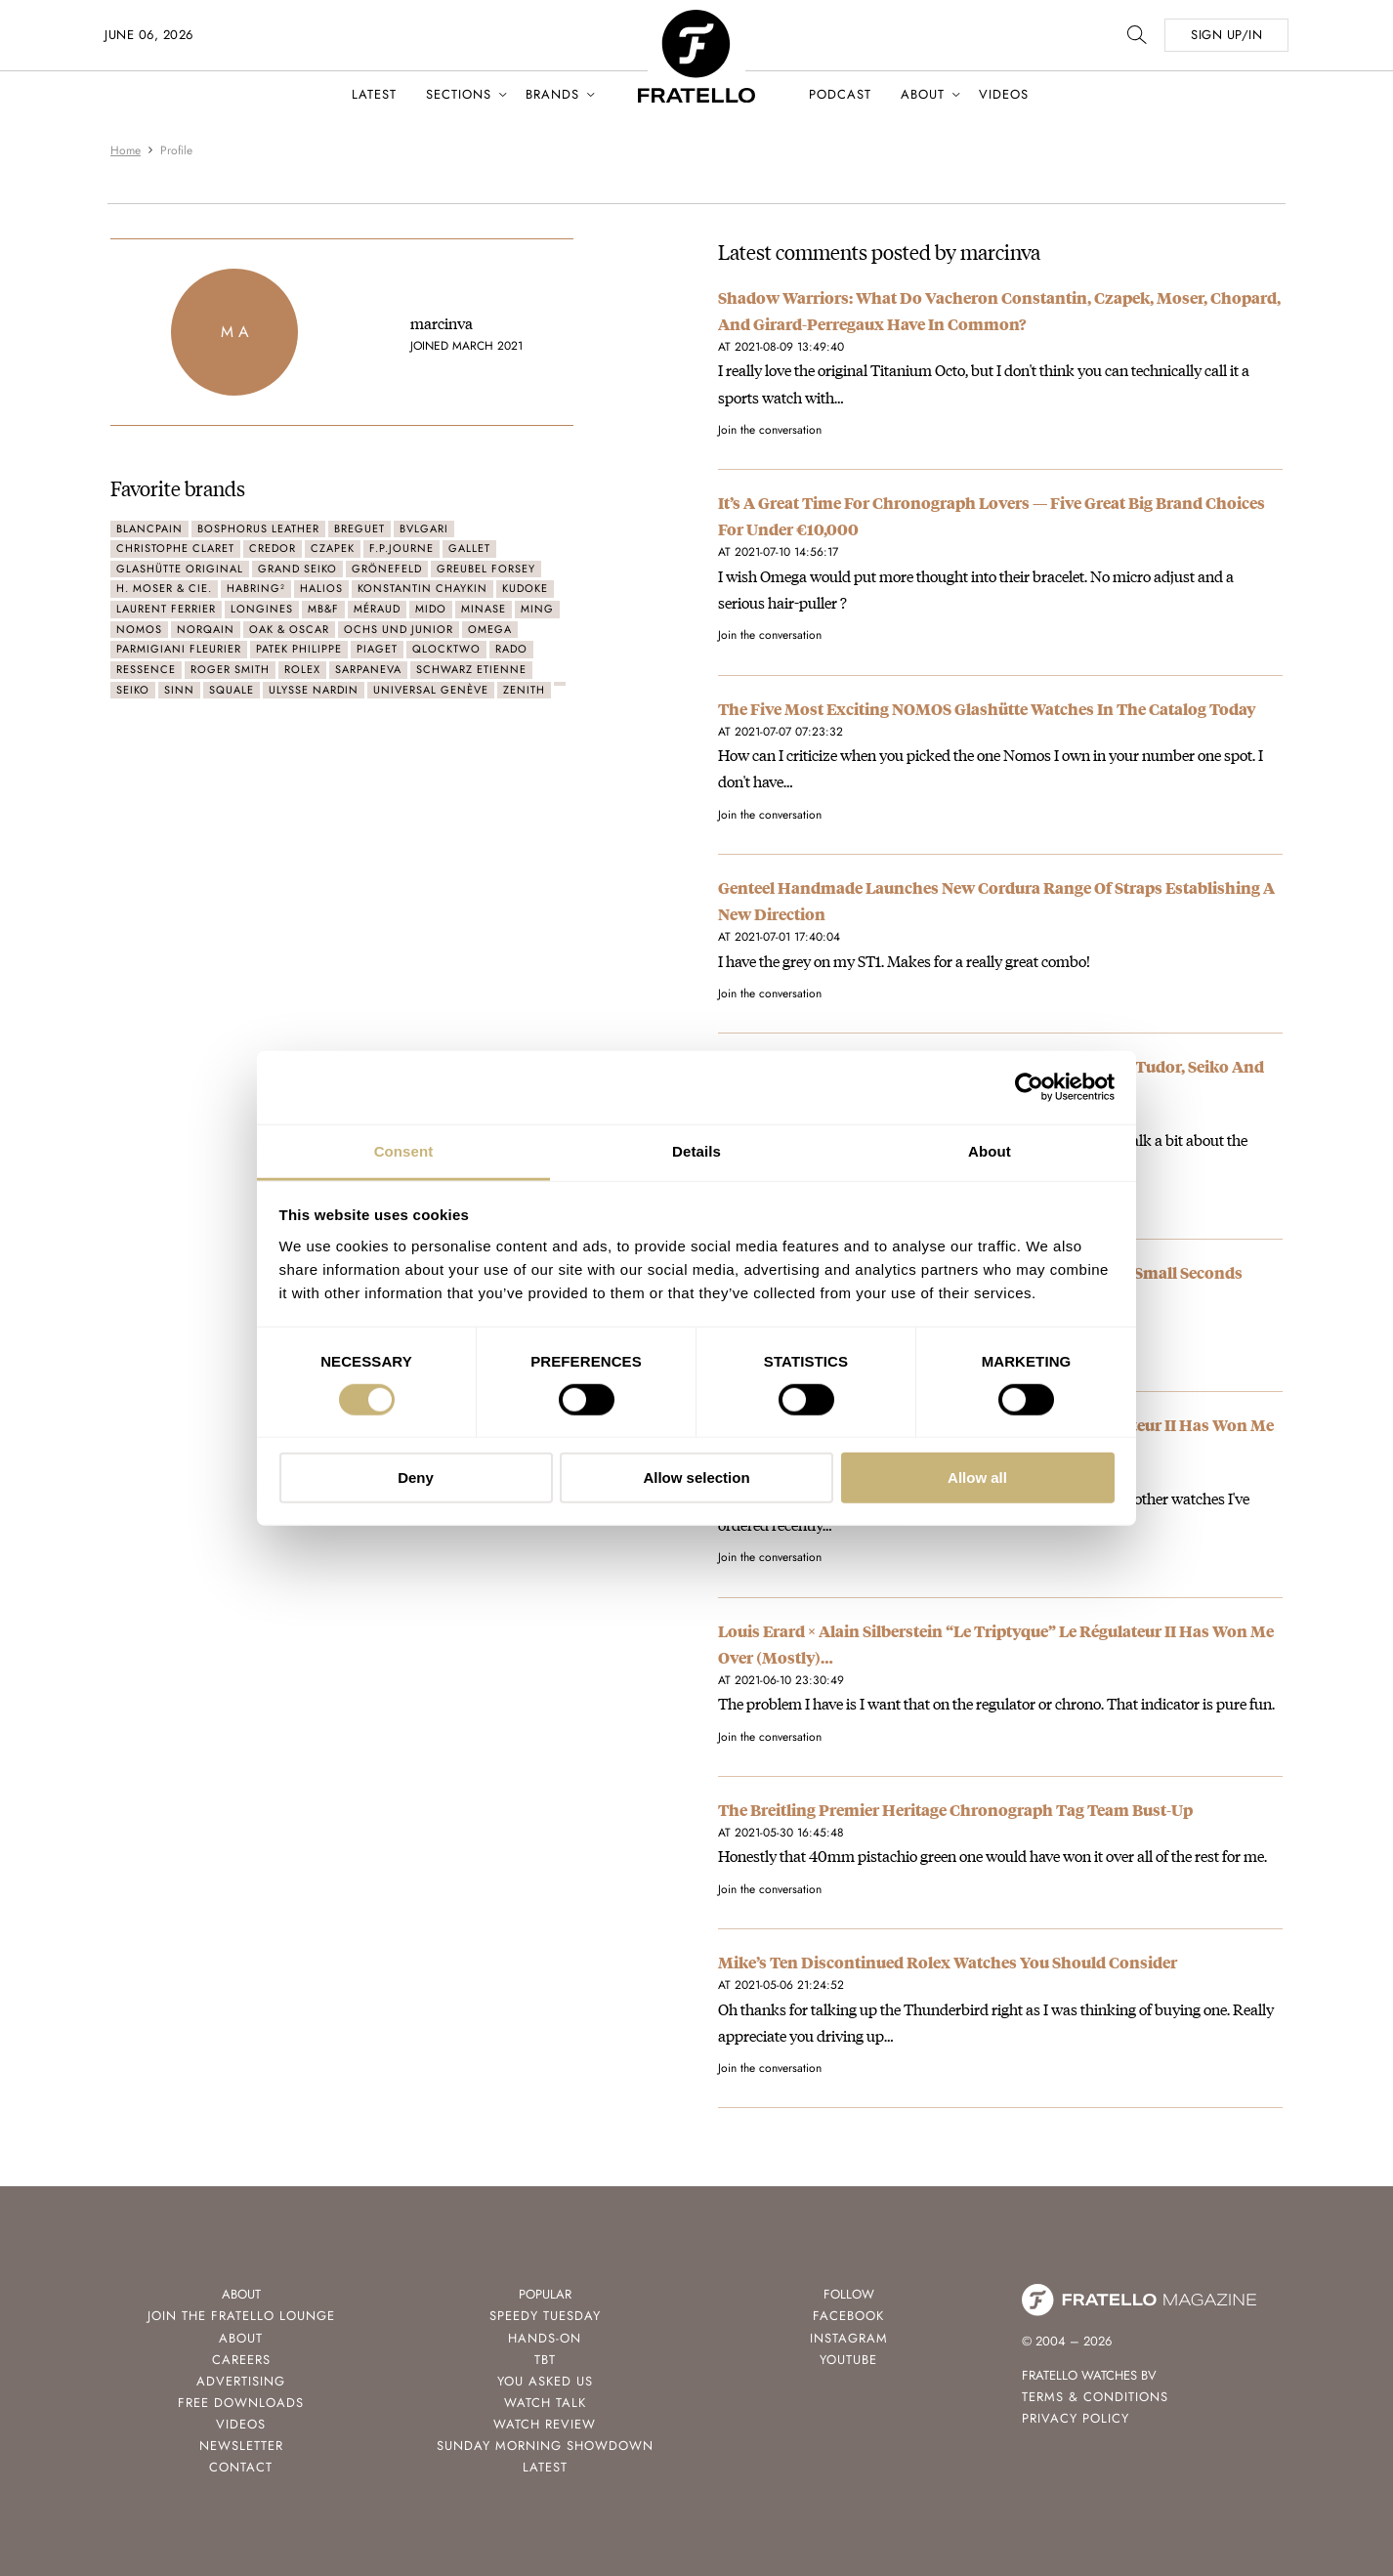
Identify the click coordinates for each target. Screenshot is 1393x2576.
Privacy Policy (1075, 2418)
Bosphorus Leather (258, 528)
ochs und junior (398, 629)
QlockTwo (446, 648)
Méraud (377, 608)
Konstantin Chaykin (422, 588)
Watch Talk (545, 2402)
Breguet (359, 528)
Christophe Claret (175, 548)
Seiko (132, 689)
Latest (374, 94)
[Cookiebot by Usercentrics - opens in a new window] (1029, 1087)
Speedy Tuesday (545, 2315)
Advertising (240, 2381)
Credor (272, 548)
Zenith (524, 689)
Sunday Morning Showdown (545, 2445)
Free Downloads (241, 2402)
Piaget (377, 648)
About (923, 94)
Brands (552, 94)
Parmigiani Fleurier (178, 648)
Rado (511, 648)
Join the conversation (770, 430)
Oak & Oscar (289, 629)
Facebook (848, 2315)
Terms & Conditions (1095, 2396)
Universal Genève (430, 689)
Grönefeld (387, 568)
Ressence (146, 669)
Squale (231, 689)
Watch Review (544, 2424)
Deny (416, 1477)
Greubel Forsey (486, 568)
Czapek (333, 548)
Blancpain (149, 528)
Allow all (977, 1477)
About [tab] (989, 1150)
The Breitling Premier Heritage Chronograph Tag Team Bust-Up (955, 1809)
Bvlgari (424, 528)
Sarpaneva (368, 669)
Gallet (469, 548)
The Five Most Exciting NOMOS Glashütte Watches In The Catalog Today (987, 708)
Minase (483, 608)
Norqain (205, 629)
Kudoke (525, 588)
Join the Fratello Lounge (241, 2315)
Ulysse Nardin (314, 689)
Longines (262, 608)
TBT (545, 2359)
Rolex (302, 669)
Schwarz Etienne (471, 669)
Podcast (840, 94)
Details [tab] (696, 1150)
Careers (241, 2359)
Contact (241, 2467)
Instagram (849, 2338)
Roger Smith (230, 669)
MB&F (323, 608)
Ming (537, 608)
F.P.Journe (401, 548)
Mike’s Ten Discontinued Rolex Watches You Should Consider (947, 1962)
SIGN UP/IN (1226, 34)
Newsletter (241, 2445)
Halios (321, 588)
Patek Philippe (299, 648)
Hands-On (544, 2338)
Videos (1004, 94)
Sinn (179, 689)
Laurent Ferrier (166, 608)
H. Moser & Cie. (164, 588)
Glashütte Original (179, 568)
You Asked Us (545, 2381)
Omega (490, 629)
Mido (430, 608)
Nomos (139, 629)
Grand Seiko (297, 568)
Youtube (848, 2359)
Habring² (256, 588)
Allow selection (696, 1477)
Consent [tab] (404, 1150)
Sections (458, 94)
